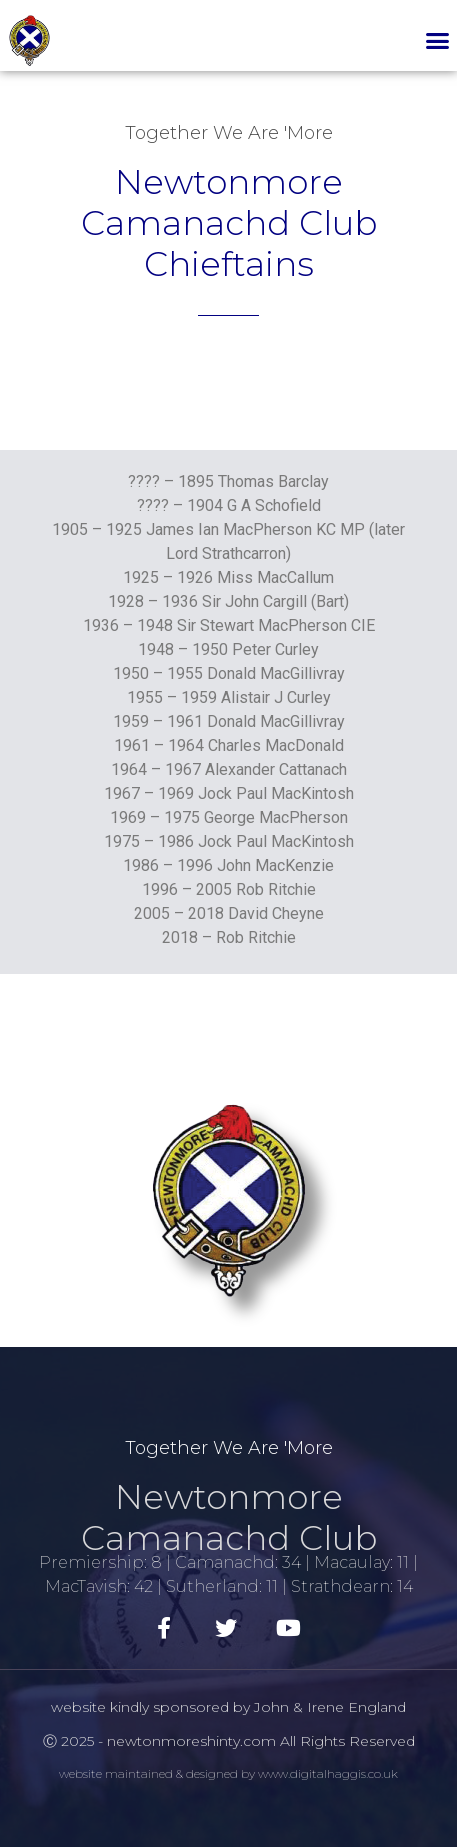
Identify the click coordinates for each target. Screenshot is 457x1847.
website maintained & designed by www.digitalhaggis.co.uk (228, 1773)
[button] (437, 41)
